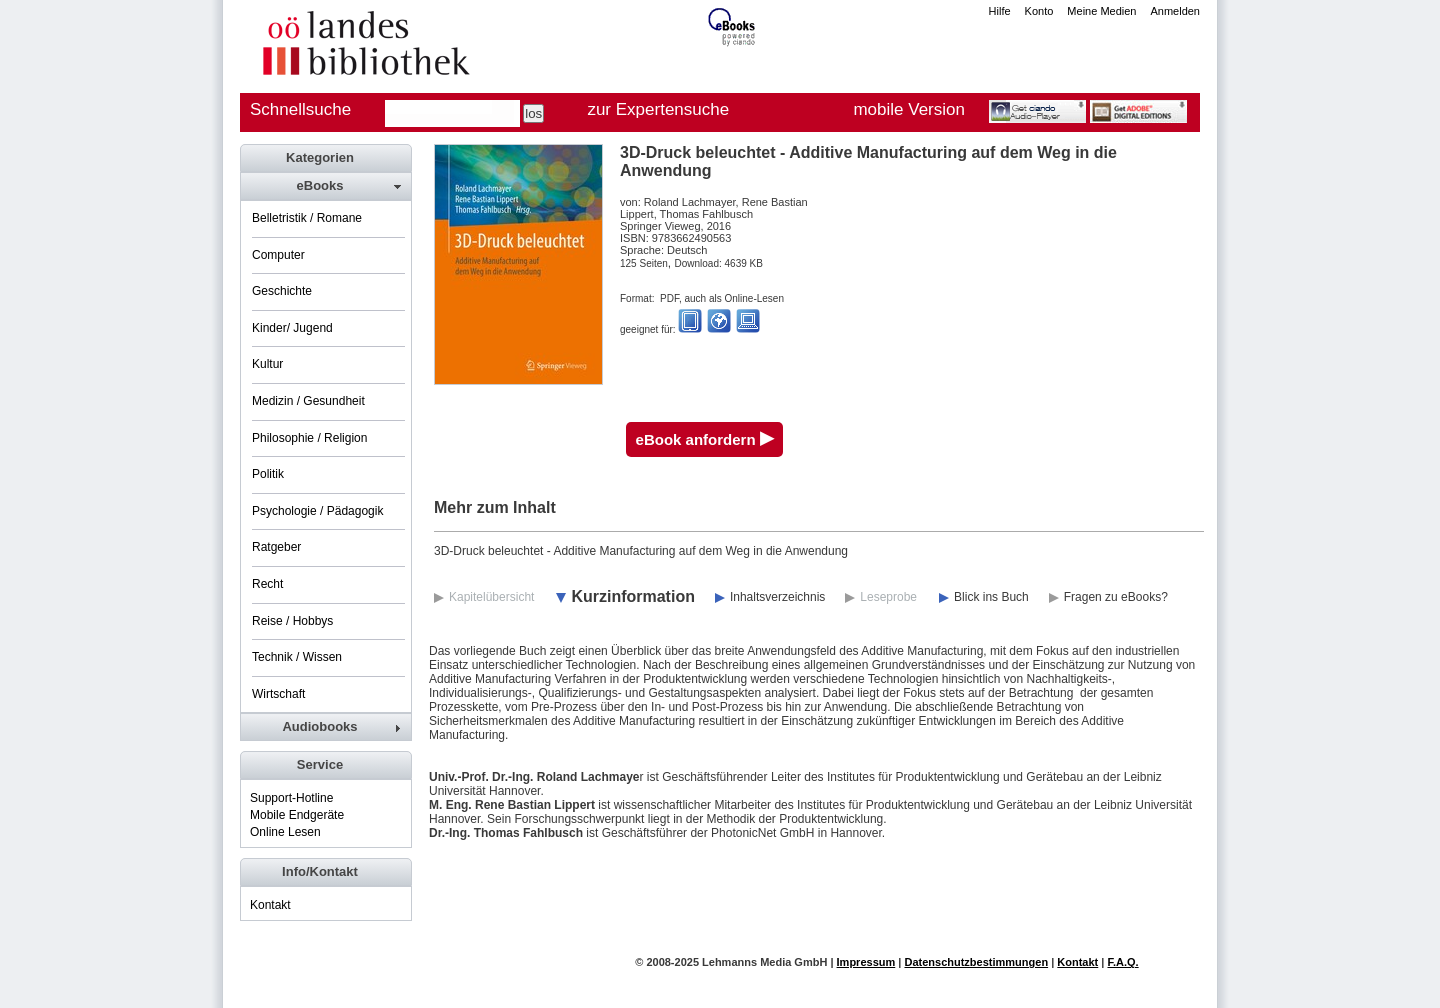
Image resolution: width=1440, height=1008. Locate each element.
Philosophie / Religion (309, 438)
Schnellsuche (300, 109)
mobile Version (909, 109)
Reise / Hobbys (292, 621)
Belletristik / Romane (307, 218)
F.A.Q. (1122, 962)
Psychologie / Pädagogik (317, 511)
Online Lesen (285, 832)
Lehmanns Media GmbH (764, 962)
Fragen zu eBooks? (1116, 597)
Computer (278, 255)
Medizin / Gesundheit (308, 401)
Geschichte (282, 291)
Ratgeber (276, 547)
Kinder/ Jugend (292, 328)
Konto (1039, 11)
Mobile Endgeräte (297, 815)
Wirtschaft (278, 694)
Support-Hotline (291, 798)
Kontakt (270, 905)
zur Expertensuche (658, 109)
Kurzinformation (633, 596)
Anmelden (1175, 11)
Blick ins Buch (991, 597)
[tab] (325, 186)
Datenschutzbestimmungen (976, 962)
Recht (267, 584)
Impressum (866, 962)
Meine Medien (1101, 11)
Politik (268, 474)
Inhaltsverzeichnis (777, 597)
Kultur (267, 364)
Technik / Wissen (297, 657)
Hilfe (1000, 11)
